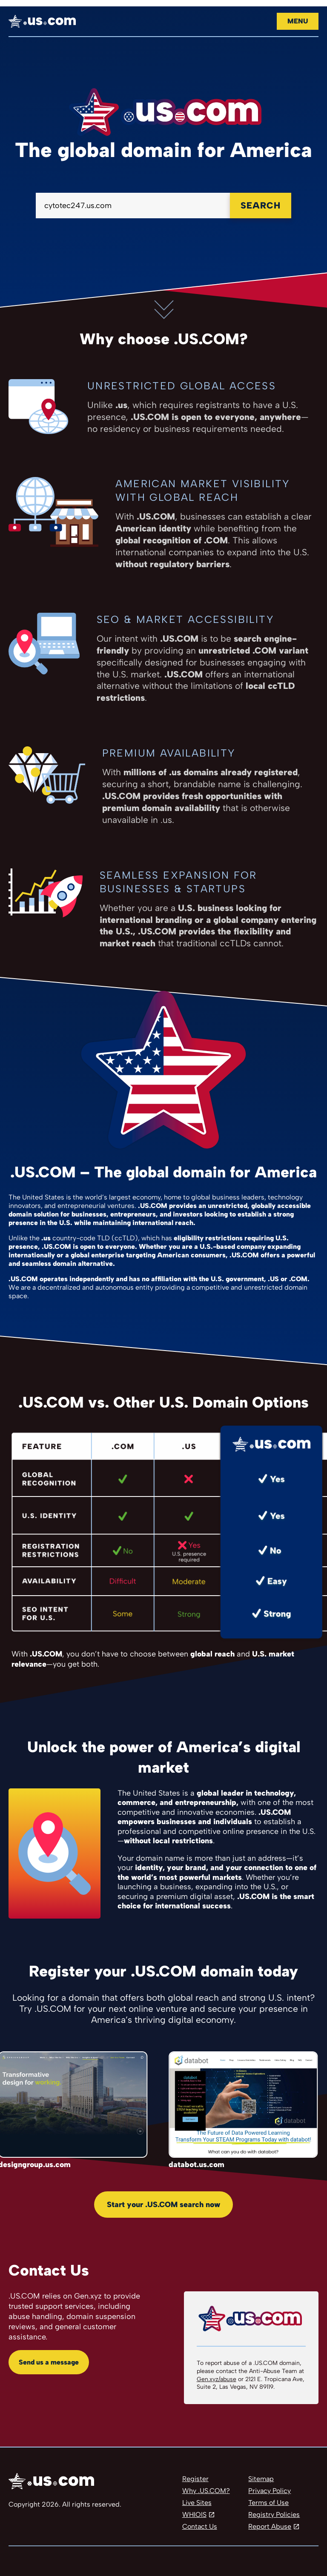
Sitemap (261, 2479)
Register (195, 2479)
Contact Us (199, 2526)
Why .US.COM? (206, 2491)
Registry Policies (274, 2514)
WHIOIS (194, 2514)
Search (261, 205)
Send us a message (49, 2362)
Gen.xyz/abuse (216, 2379)
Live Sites (197, 2503)
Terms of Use (268, 2503)
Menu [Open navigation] (297, 21)
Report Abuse (269, 2526)
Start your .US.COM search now (163, 2204)
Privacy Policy (269, 2491)
